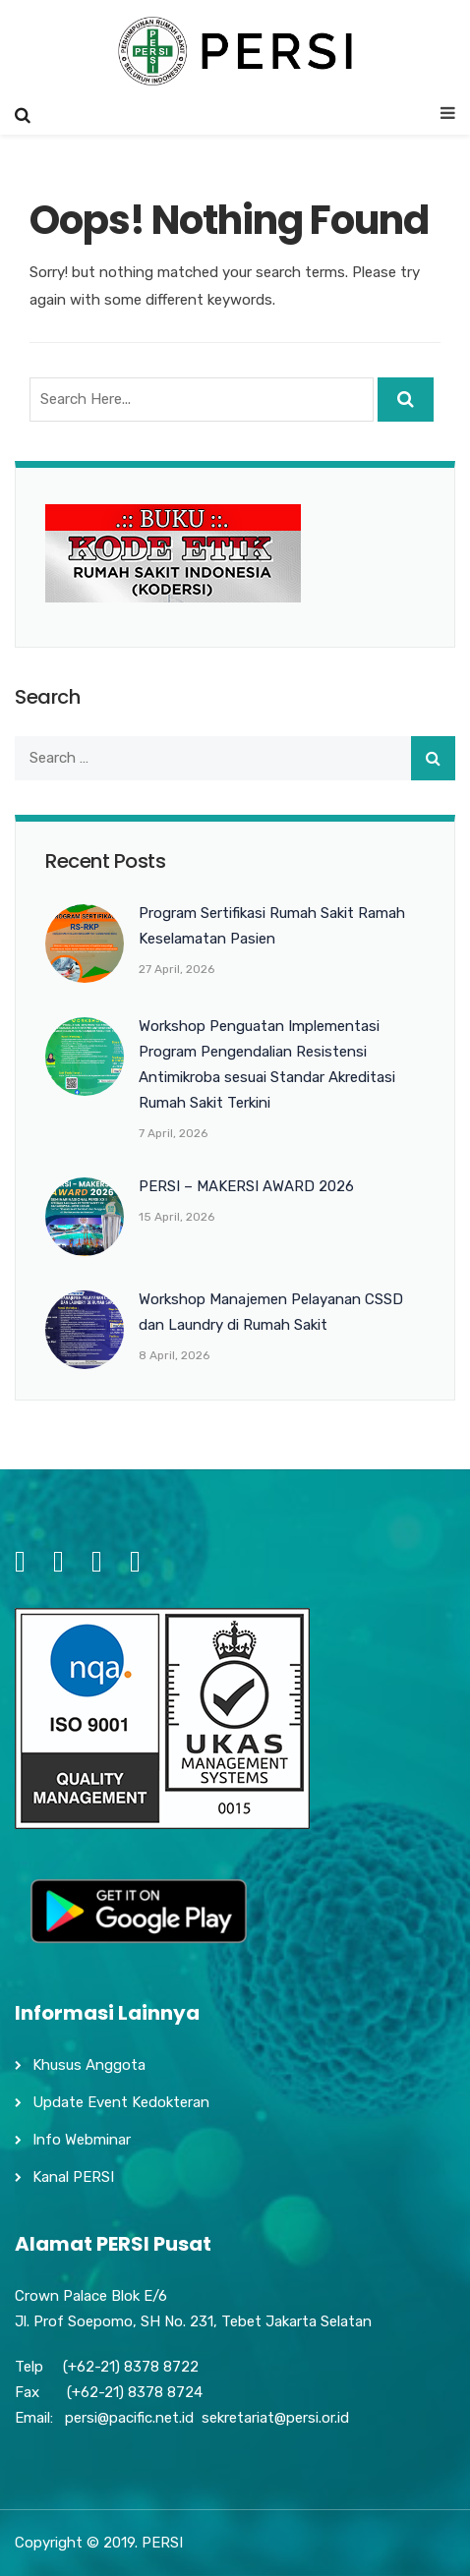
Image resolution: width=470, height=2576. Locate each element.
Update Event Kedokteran (120, 2102)
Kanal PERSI (73, 2177)
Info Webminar (81, 2139)
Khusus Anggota (89, 2065)
